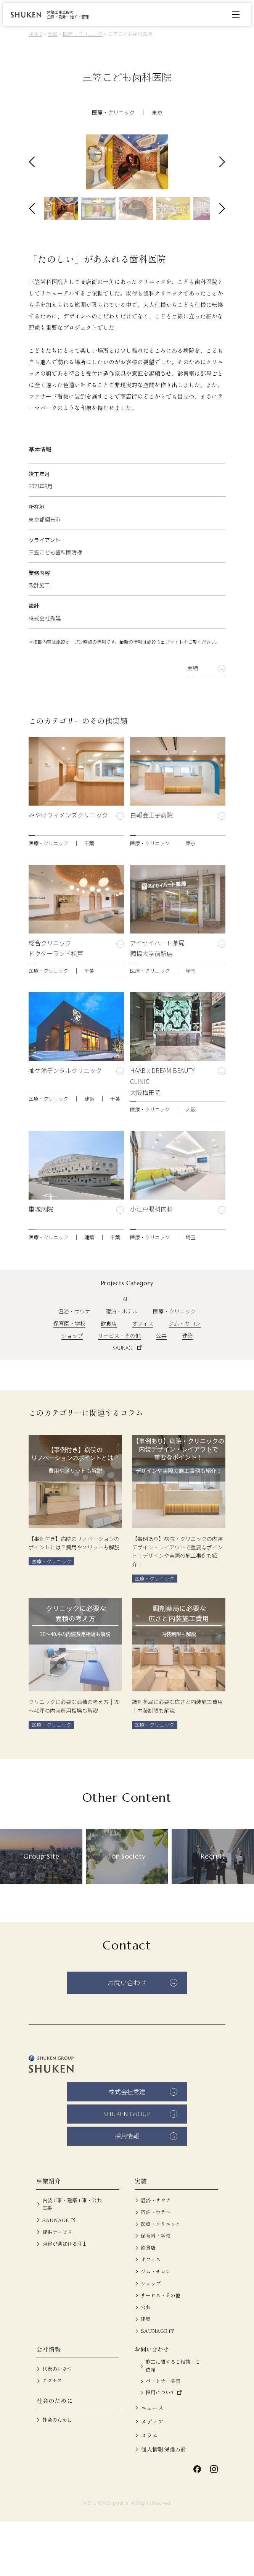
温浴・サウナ (74, 1359)
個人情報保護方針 (163, 2504)
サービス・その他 (119, 1383)
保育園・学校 (69, 1371)
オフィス (142, 1371)
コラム (149, 2490)
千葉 (89, 891)
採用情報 (127, 2190)
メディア (152, 2476)
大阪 (191, 1157)
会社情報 (48, 2404)
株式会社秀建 (127, 2146)
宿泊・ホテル (122, 1359)
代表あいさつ (57, 2423)
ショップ (72, 1383)
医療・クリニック (113, 112)
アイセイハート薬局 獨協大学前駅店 (157, 996)
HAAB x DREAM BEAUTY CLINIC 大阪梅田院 (162, 1129)
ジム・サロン (185, 1371)
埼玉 (191, 1018)
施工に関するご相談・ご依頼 (173, 2420)
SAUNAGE (124, 1396)
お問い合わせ (127, 2037)
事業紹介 (48, 2235)
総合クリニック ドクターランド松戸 (56, 996)
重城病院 (41, 1262)
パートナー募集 (163, 2435)
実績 (192, 716)
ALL (127, 1347)
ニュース (152, 2462)
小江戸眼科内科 (151, 1262)
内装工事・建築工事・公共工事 (72, 2258)
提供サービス (57, 2286)
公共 (161, 1383)
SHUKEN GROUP (127, 2168)
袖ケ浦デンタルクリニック (65, 1124)
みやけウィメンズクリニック (68, 868)
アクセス (52, 2435)
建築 (89, 1146)
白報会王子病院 (151, 868)
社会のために (54, 2455)
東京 (157, 112)
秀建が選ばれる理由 (64, 2298)
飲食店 (109, 1371)
